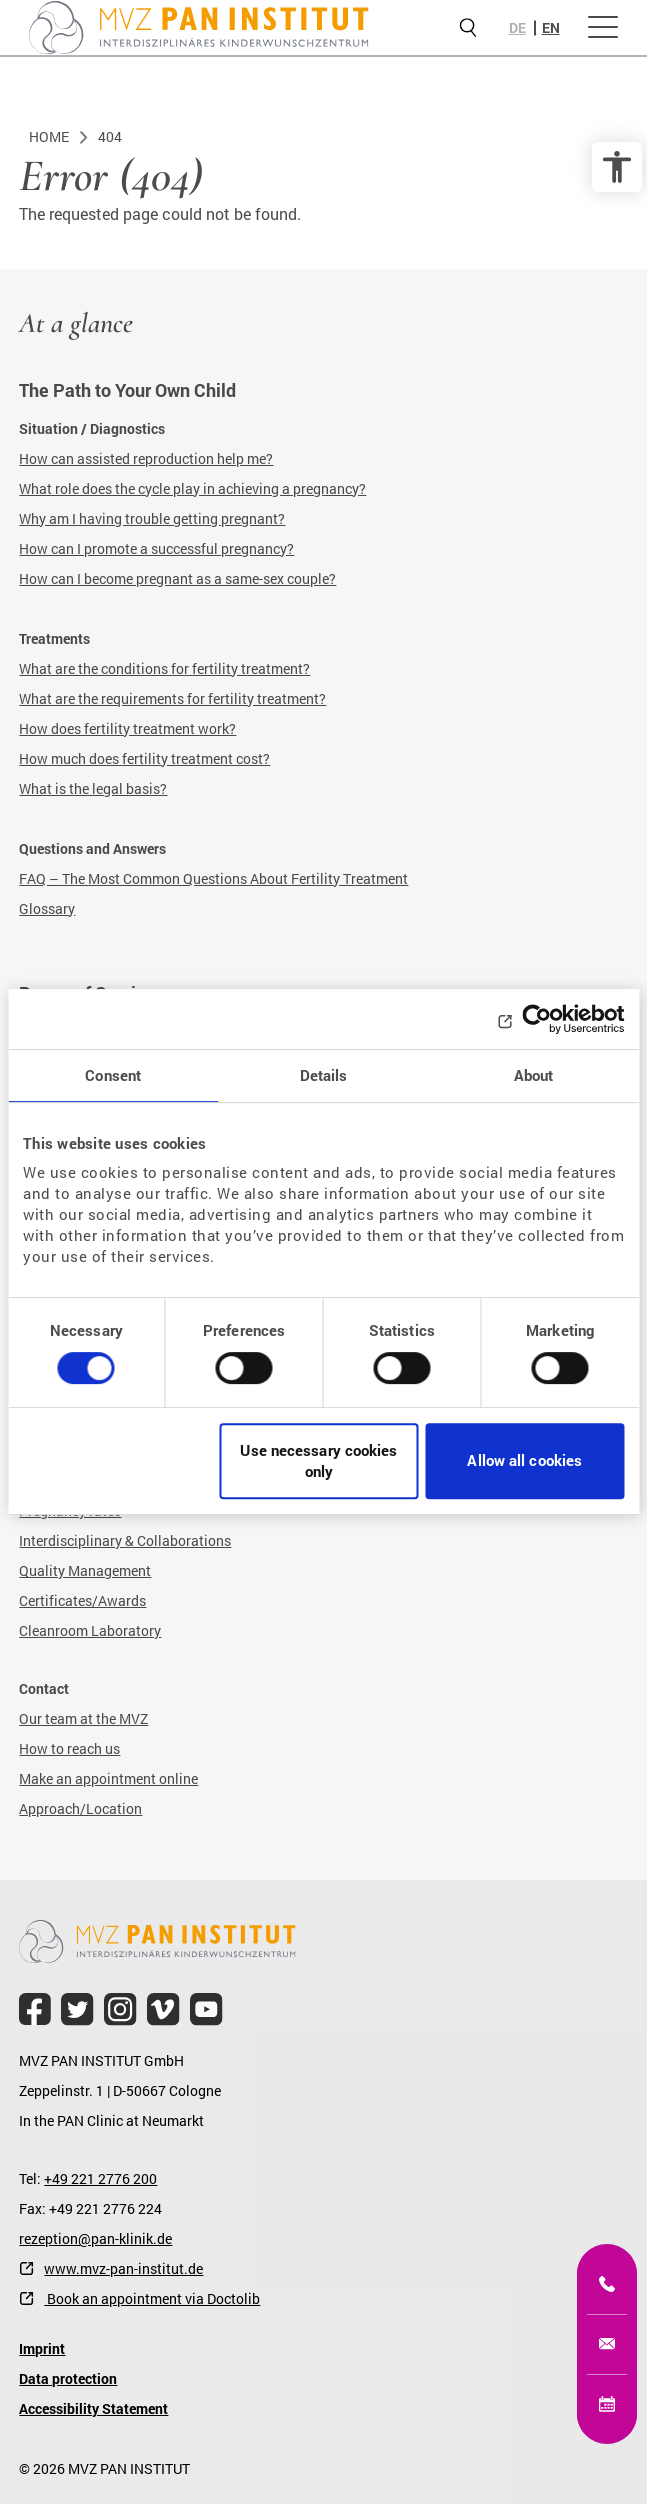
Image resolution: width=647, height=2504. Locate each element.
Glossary (47, 908)
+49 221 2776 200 (100, 2178)
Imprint (42, 2348)
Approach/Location (80, 1808)
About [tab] (534, 1075)
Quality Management (85, 1570)
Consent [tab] (113, 1075)
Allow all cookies (524, 1460)
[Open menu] (603, 28)
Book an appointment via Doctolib (152, 2298)
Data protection (68, 2378)
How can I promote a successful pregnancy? (156, 548)
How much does (70, 758)
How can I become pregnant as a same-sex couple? (177, 578)
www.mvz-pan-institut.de (123, 2268)
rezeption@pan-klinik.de (95, 2238)
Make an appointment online (108, 1778)
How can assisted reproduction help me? (146, 458)
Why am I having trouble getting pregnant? (152, 518)
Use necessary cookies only (318, 1460)
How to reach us (69, 1748)
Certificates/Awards (82, 1600)
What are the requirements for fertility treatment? (172, 698)
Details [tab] (324, 1075)
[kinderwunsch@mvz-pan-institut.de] (607, 2344)
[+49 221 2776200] (607, 2284)
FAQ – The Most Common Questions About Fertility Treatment (213, 878)
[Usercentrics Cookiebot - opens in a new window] (536, 1019)
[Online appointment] (607, 2404)
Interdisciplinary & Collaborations (125, 1540)
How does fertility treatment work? (127, 728)
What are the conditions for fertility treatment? (164, 668)
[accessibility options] (617, 167)
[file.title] (35, 2009)
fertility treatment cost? (196, 758)
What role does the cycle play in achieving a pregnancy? (192, 488)
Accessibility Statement (93, 2408)
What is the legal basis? (93, 788)
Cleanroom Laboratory (90, 1630)
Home (49, 136)
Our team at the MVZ (83, 1718)
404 (110, 136)
